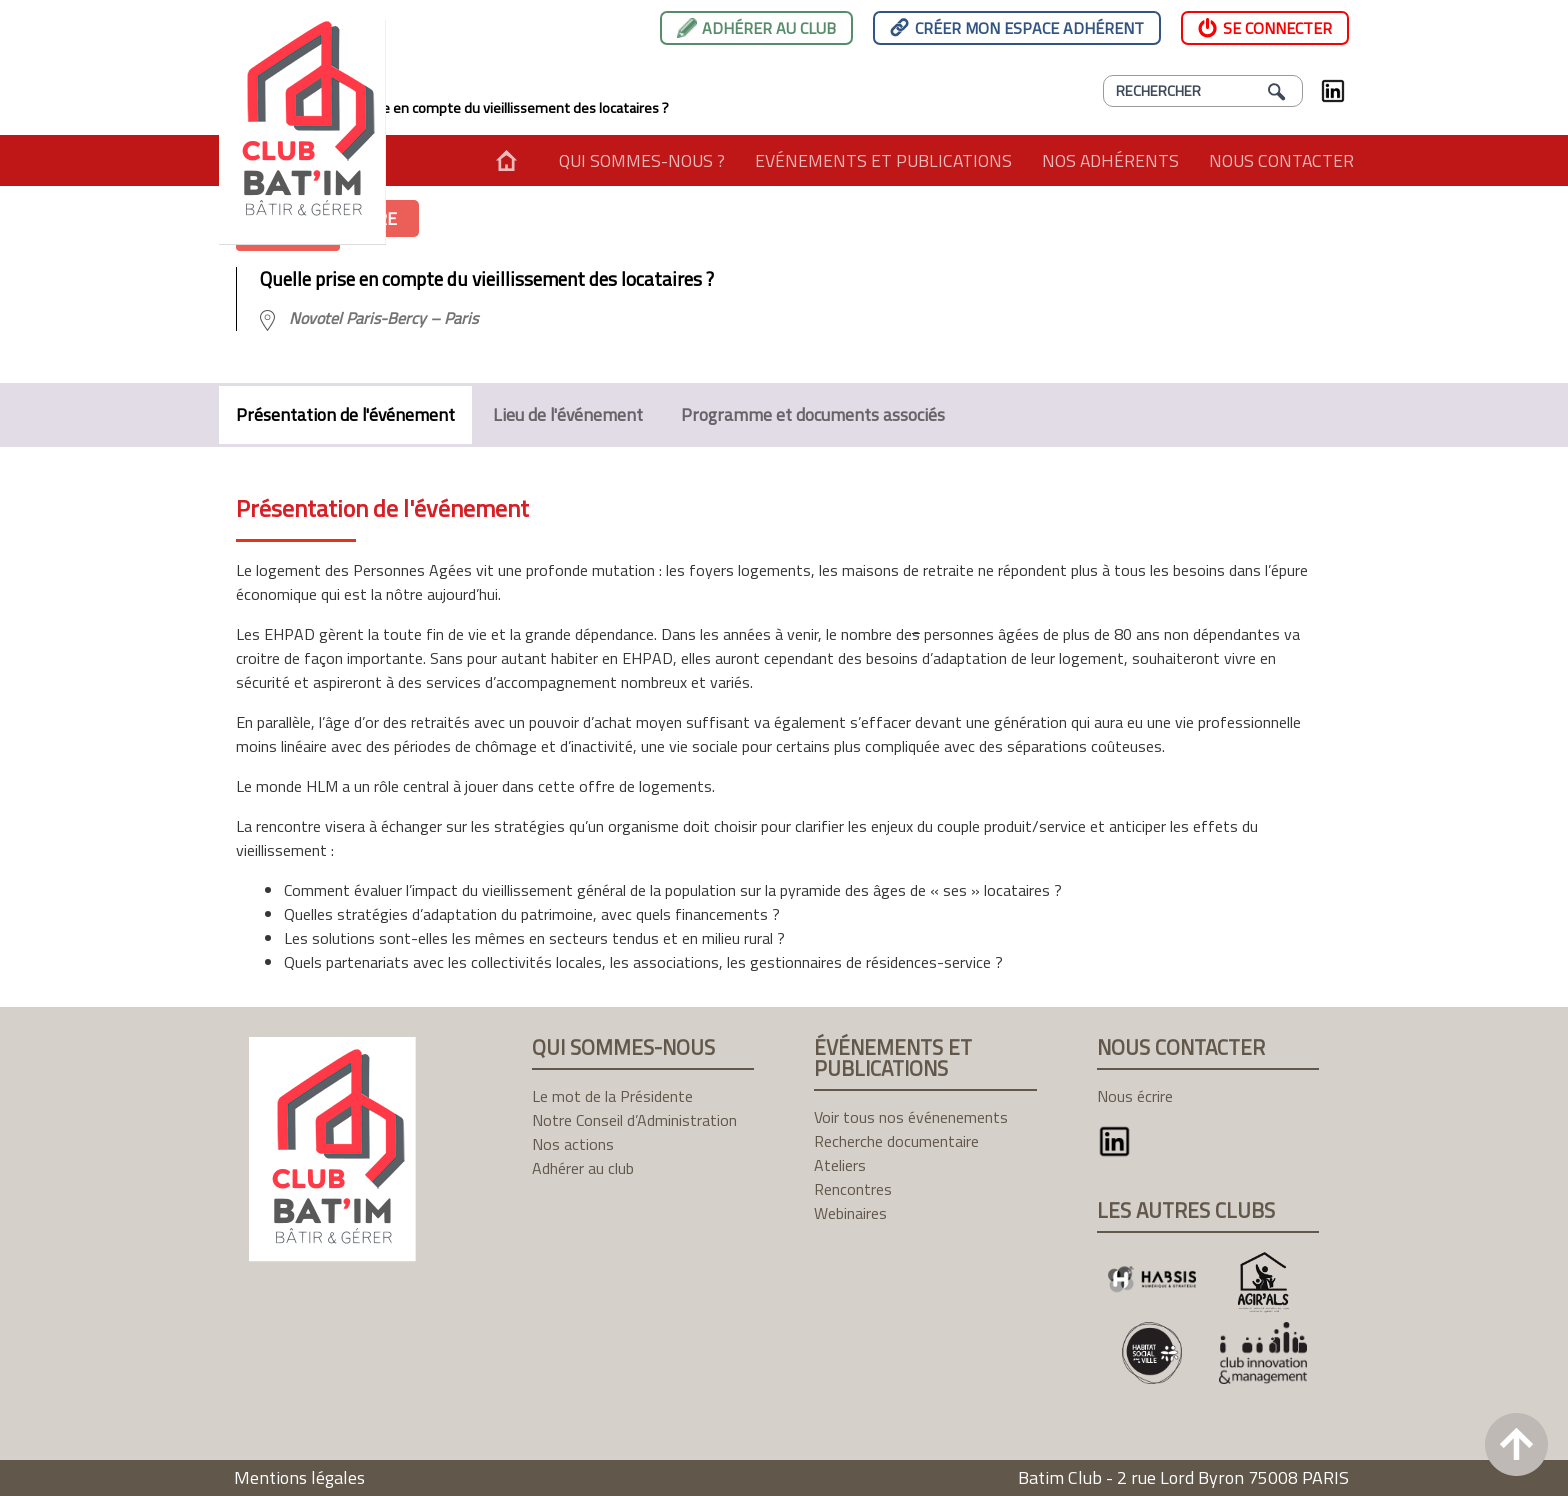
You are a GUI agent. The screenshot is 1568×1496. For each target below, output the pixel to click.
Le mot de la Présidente (612, 1096)
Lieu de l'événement (568, 414)
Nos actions (573, 1144)
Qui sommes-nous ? (642, 160)
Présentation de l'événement (345, 414)
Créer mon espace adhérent (1029, 28)
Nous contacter (1281, 160)
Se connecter (1277, 28)
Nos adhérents (1110, 160)
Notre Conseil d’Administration (634, 1120)
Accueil (506, 160)
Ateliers (840, 1165)
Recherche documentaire (896, 1141)
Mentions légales (299, 1477)
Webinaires (850, 1213)
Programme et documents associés (813, 414)
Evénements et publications (883, 160)
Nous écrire (1135, 1096)
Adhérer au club (769, 28)
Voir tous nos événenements (911, 1117)
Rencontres (853, 1189)
